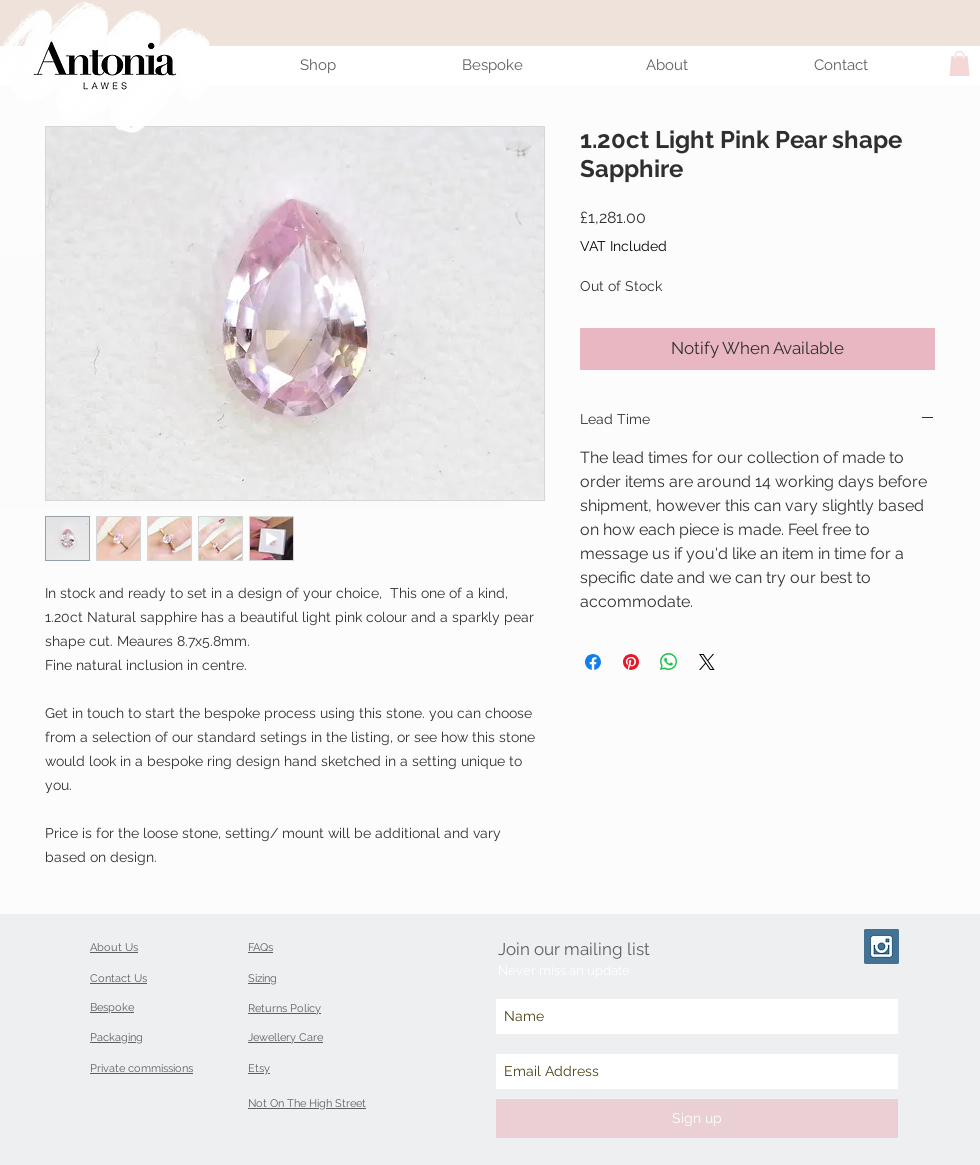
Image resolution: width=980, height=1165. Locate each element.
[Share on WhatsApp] (669, 662)
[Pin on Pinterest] (631, 662)
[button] (959, 63)
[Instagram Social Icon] (881, 946)
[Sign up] (697, 1118)
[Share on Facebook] (593, 662)
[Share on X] (707, 662)
